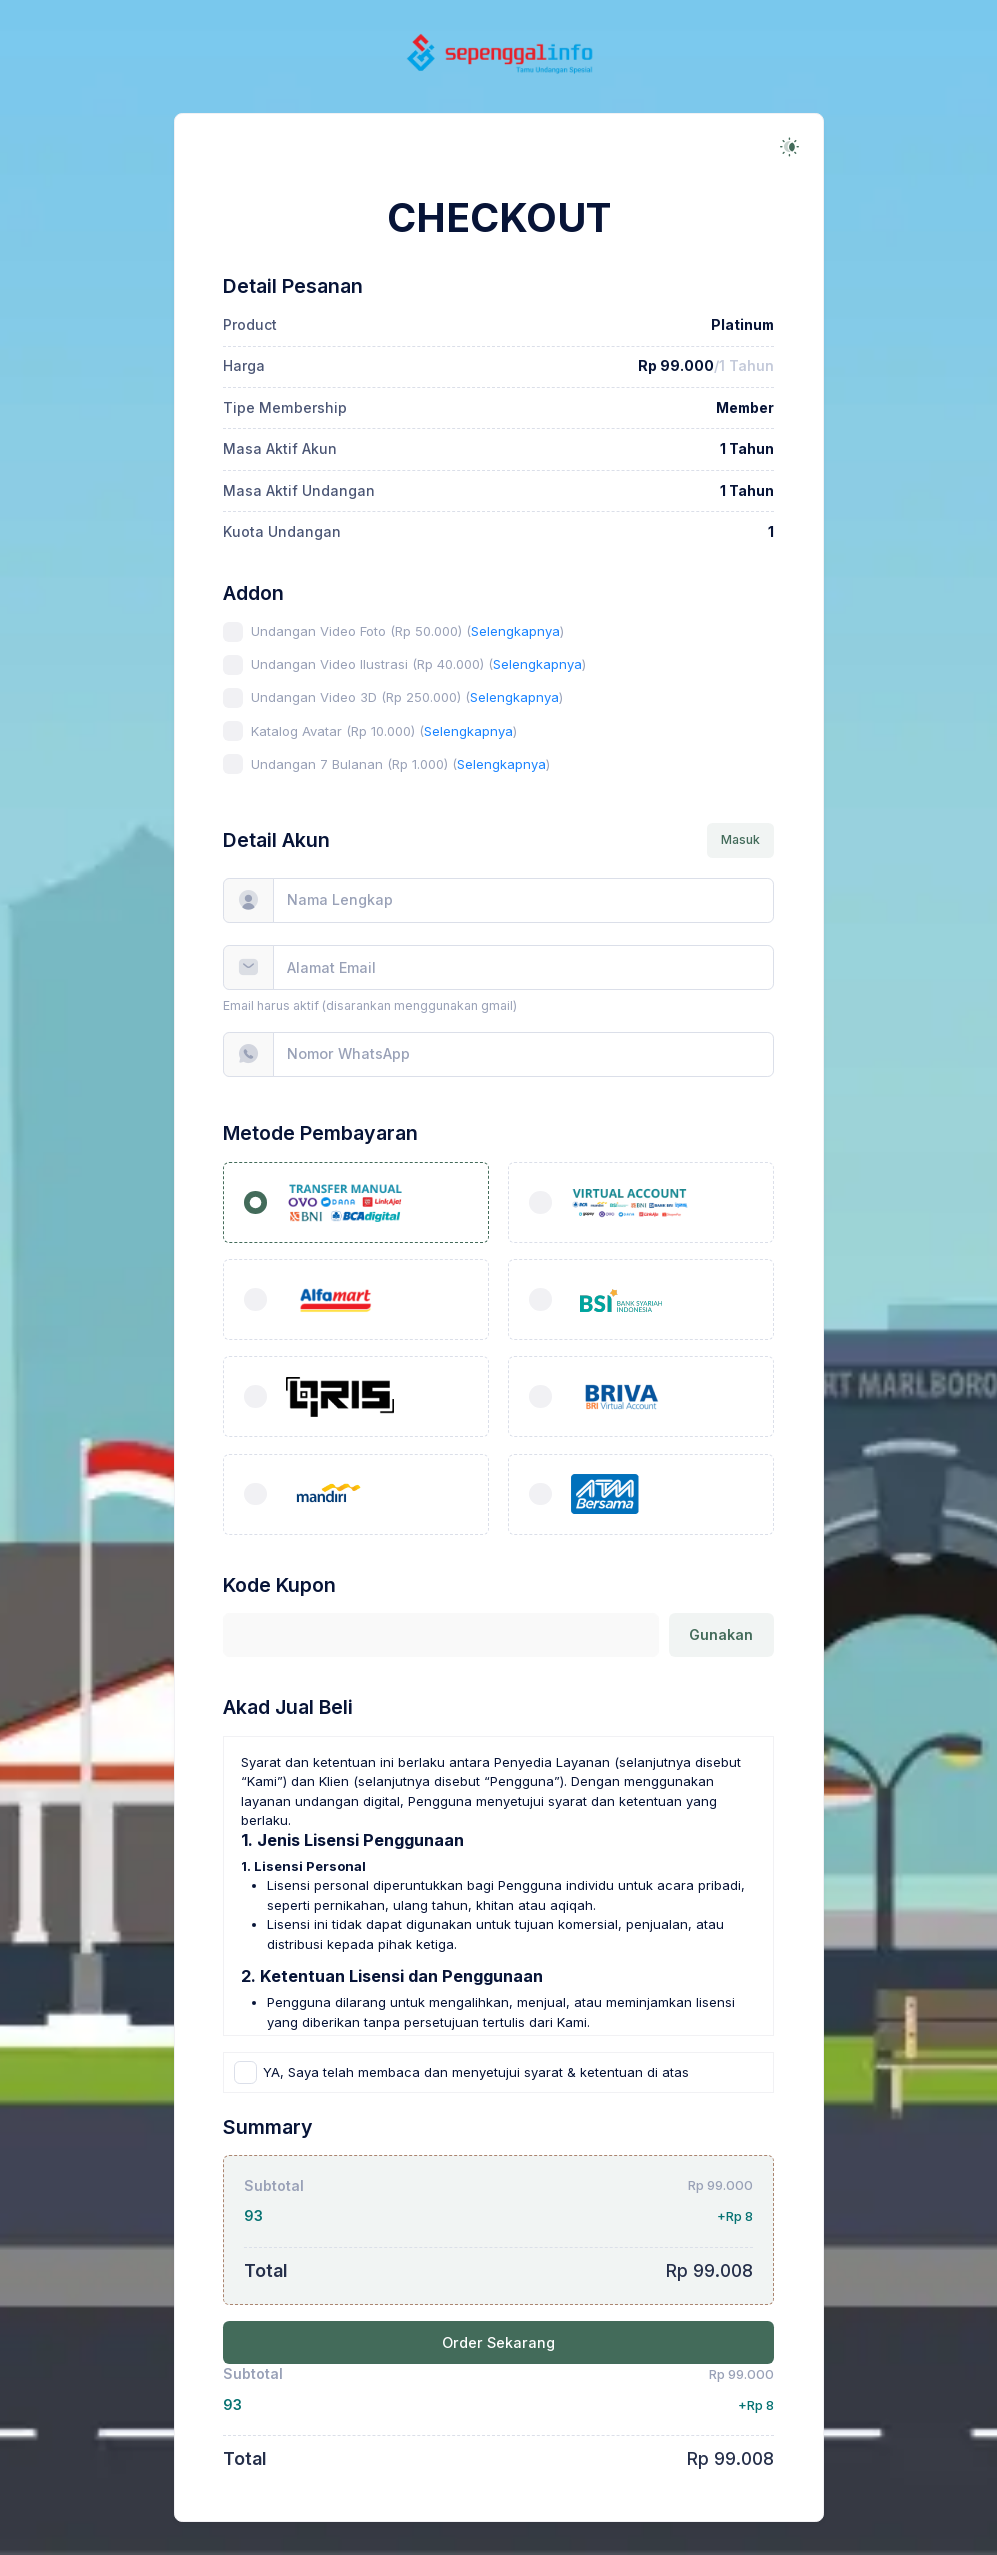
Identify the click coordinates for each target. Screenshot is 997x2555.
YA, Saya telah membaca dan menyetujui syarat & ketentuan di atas (476, 2072)
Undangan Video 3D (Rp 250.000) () (407, 697)
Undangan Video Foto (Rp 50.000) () (407, 631)
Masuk (740, 839)
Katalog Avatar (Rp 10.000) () (384, 731)
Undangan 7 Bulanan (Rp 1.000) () (400, 764)
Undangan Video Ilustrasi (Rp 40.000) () (418, 664)
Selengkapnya (515, 631)
